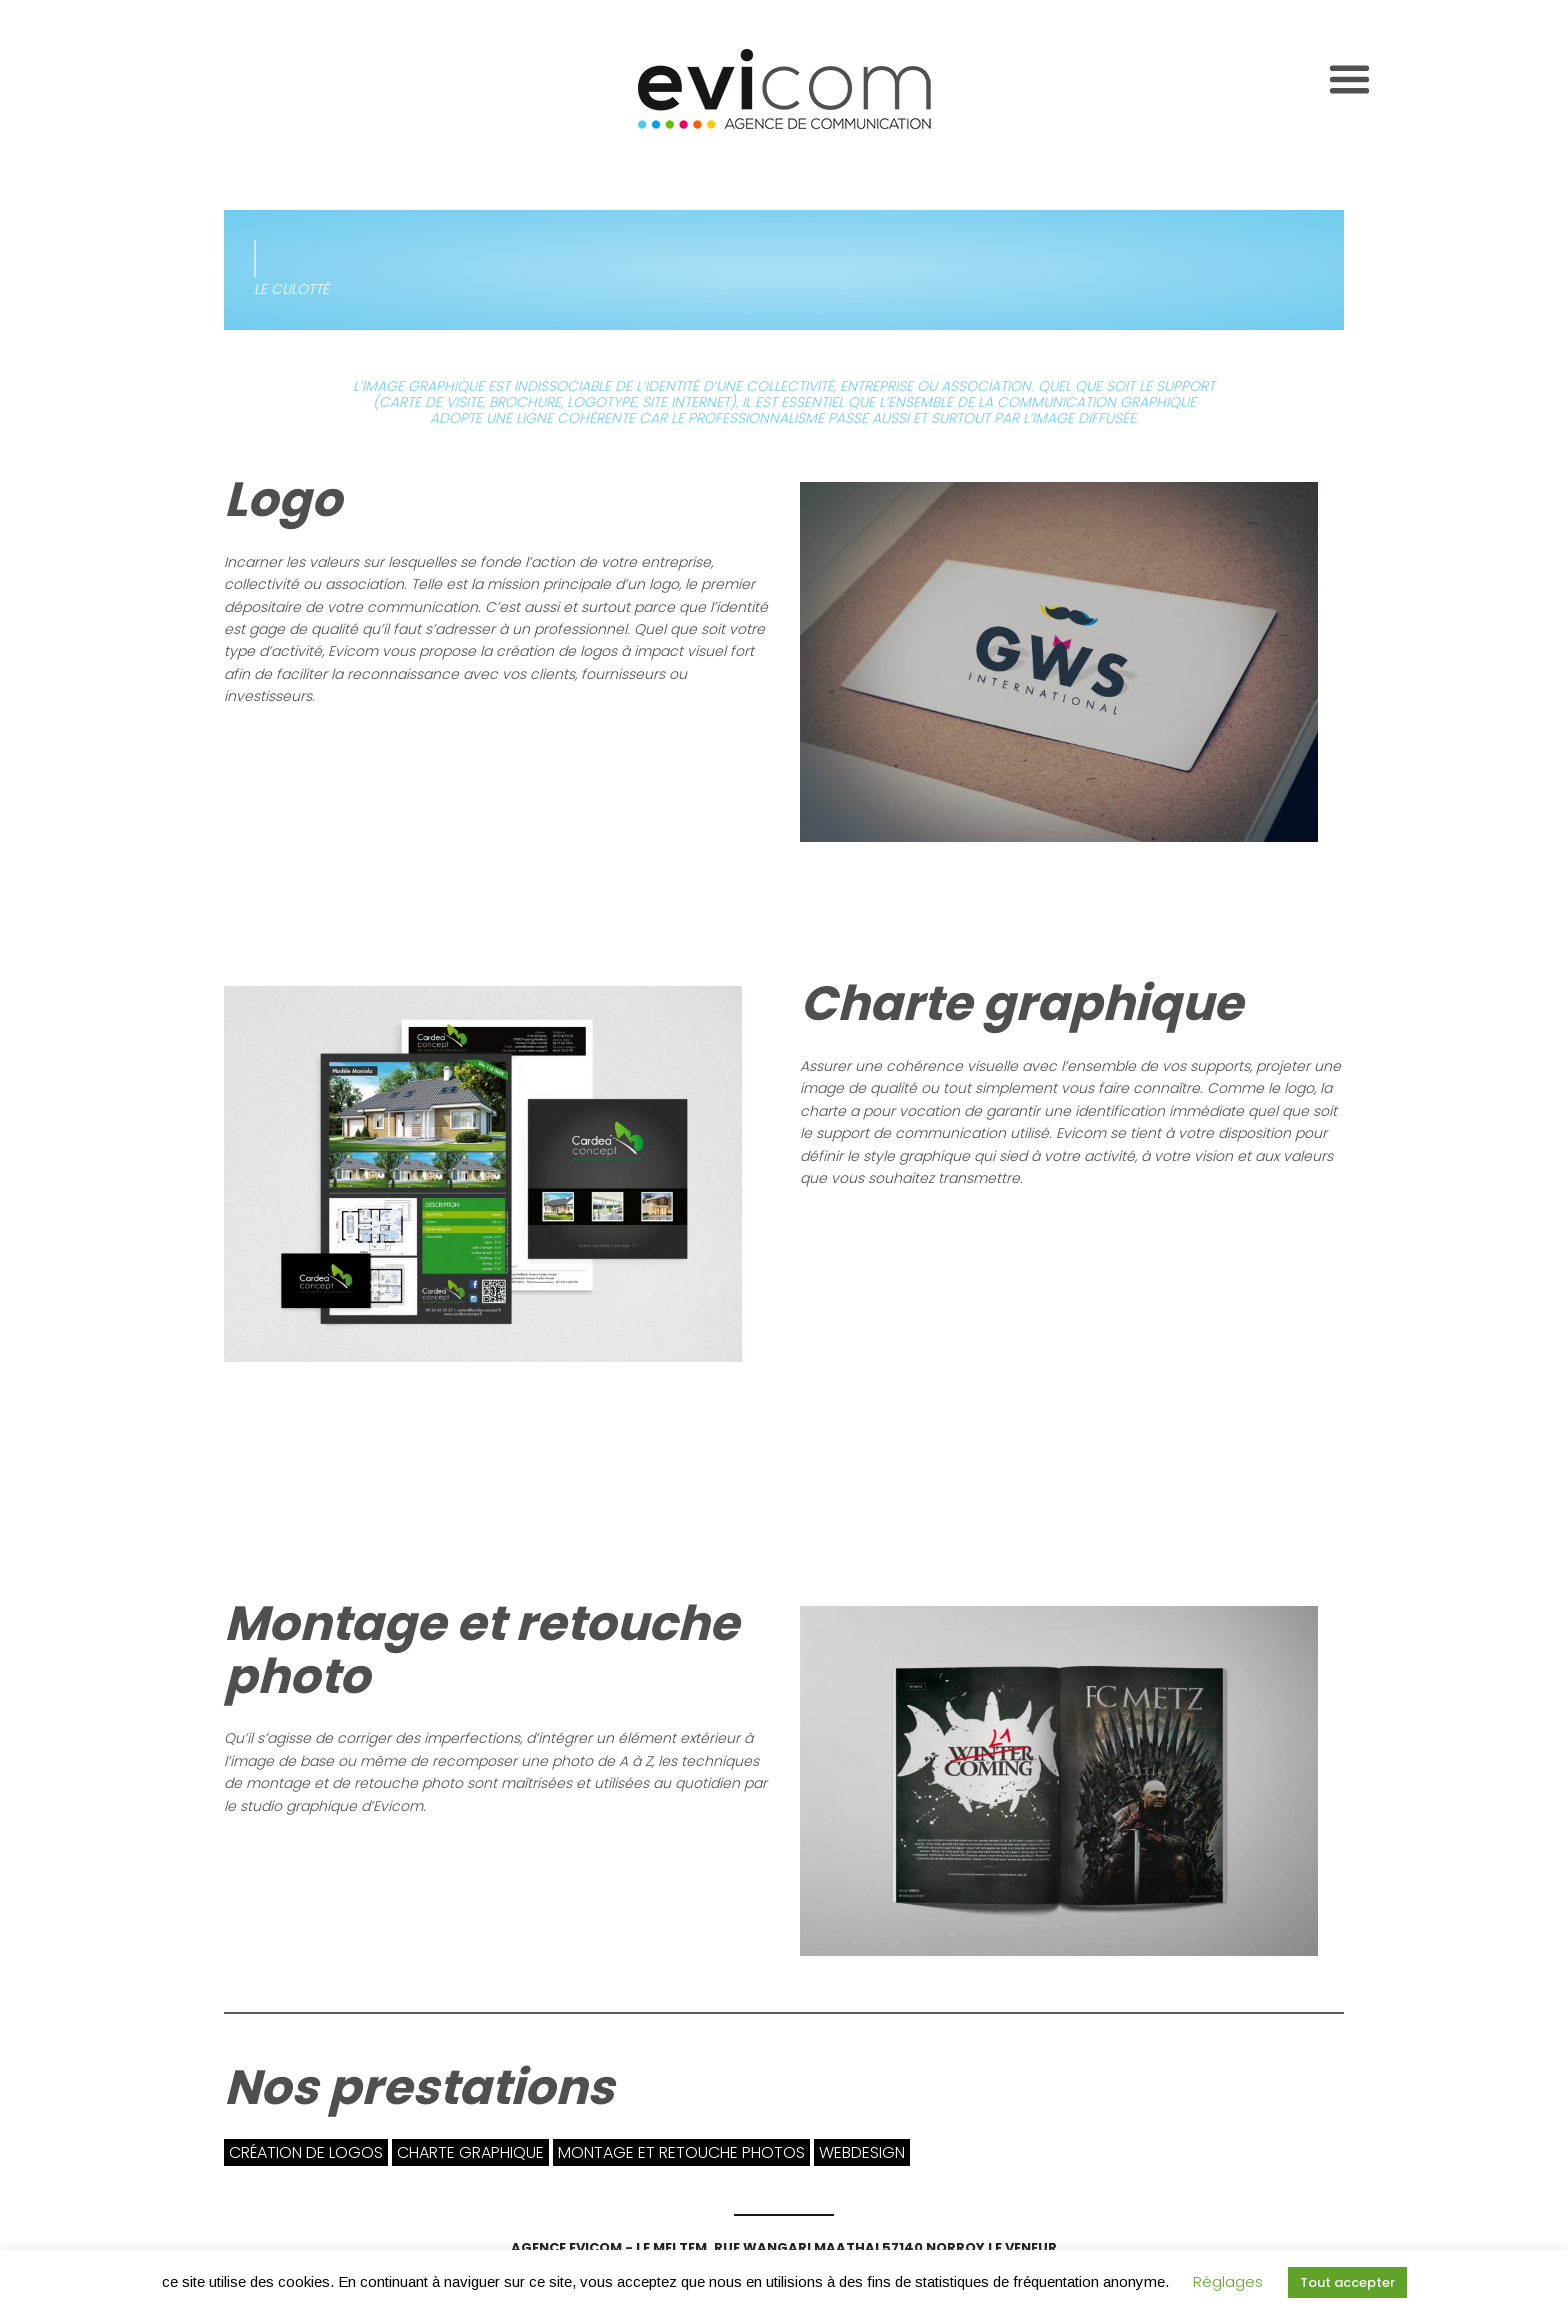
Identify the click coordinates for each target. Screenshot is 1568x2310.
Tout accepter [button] (1347, 2282)
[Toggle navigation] (1349, 79)
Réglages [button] (1228, 2281)
